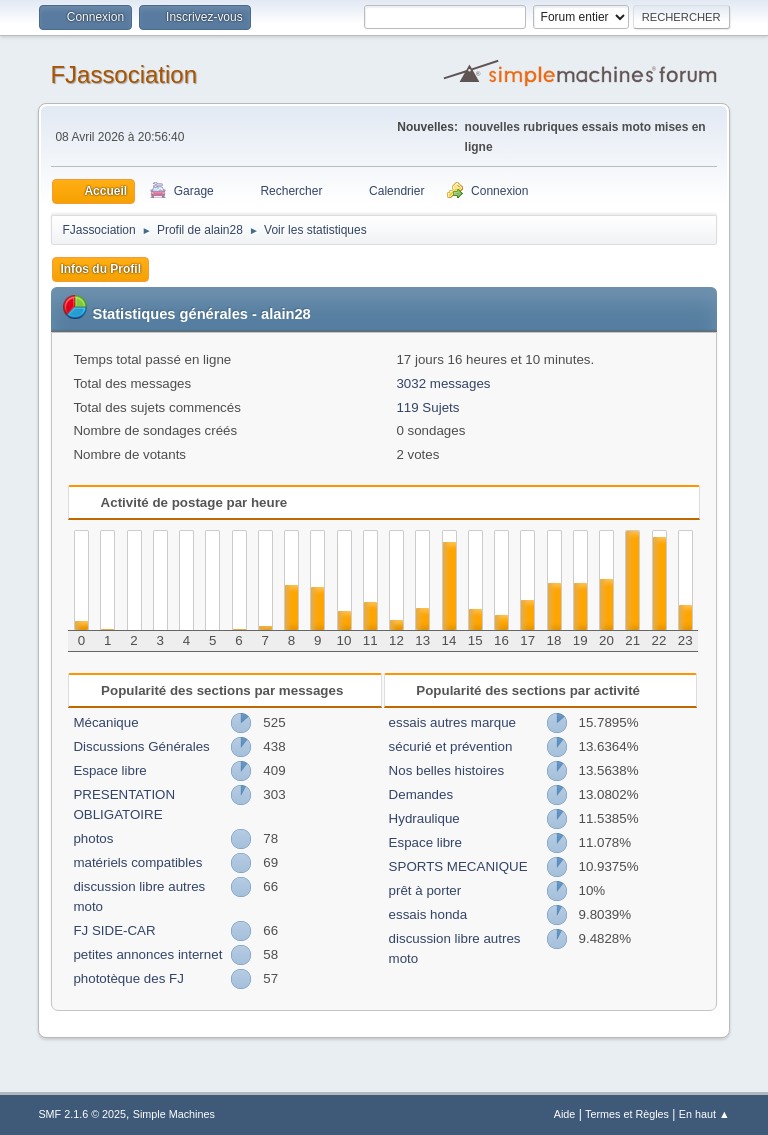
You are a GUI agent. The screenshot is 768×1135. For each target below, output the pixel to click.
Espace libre (109, 770)
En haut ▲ (704, 1114)
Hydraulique (424, 818)
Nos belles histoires (447, 770)
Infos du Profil (100, 269)
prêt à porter (425, 890)
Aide (565, 1114)
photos (93, 838)
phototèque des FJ (128, 978)
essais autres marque (452, 722)
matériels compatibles (137, 862)
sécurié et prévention (451, 746)
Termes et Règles (627, 1114)
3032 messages (443, 383)
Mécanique (105, 722)
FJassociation (123, 74)
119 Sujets (427, 407)
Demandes (421, 794)
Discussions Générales (141, 746)
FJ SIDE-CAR (114, 930)
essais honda (428, 914)
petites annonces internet (147, 954)
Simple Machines (174, 1114)
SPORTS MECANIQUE (458, 866)
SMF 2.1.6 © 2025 (82, 1114)
